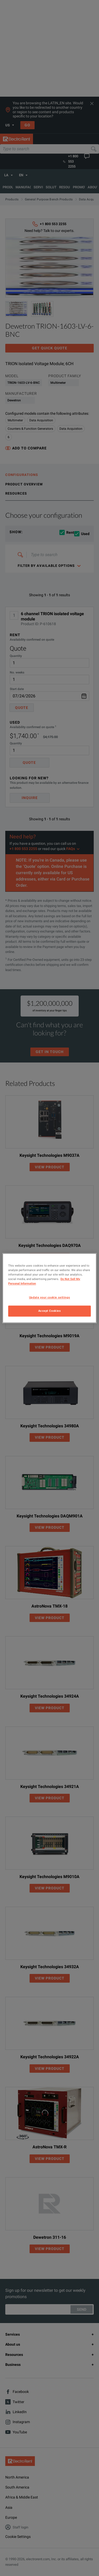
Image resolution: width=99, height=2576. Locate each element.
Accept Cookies (49, 1311)
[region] (49, 1288)
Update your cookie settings (49, 1297)
